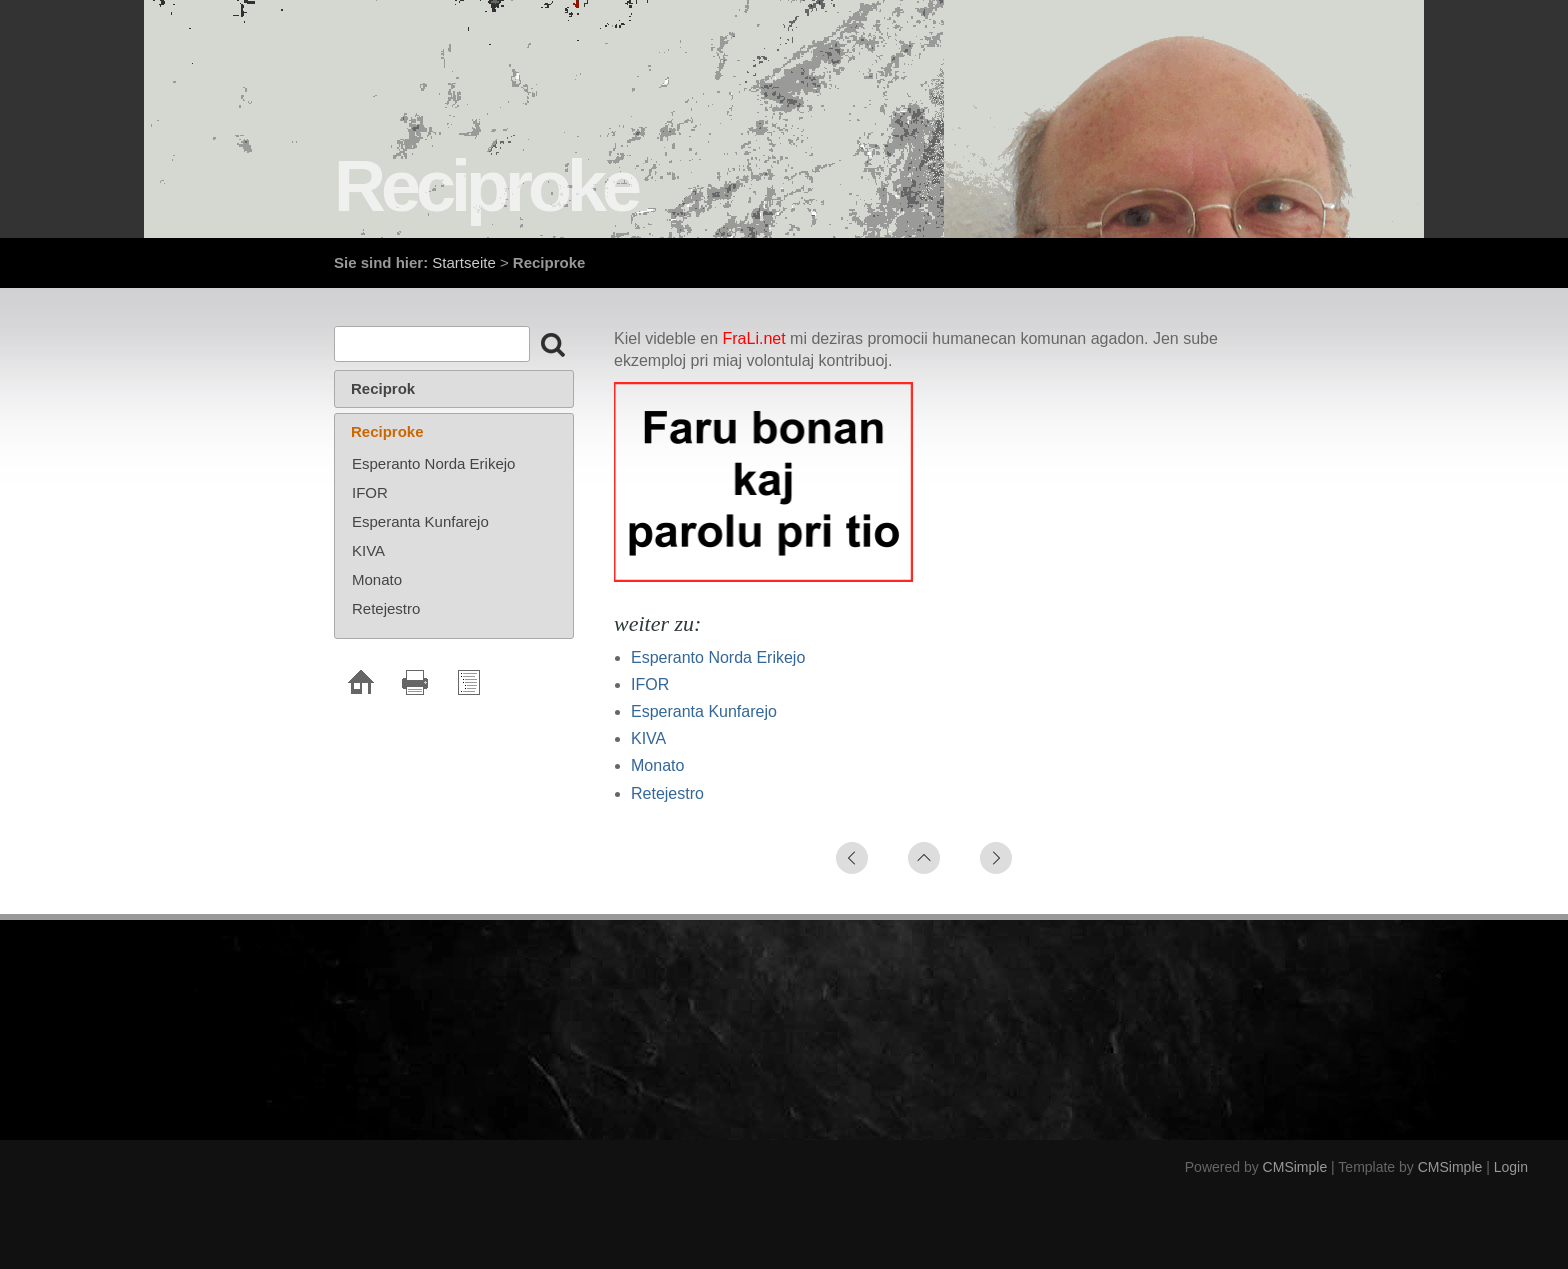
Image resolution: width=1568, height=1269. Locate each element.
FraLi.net (754, 338)
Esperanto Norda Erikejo (718, 657)
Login (1511, 1167)
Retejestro (667, 793)
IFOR (650, 684)
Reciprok (383, 388)
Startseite (463, 262)
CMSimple (1295, 1167)
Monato (657, 765)
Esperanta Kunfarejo (704, 711)
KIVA (648, 738)
